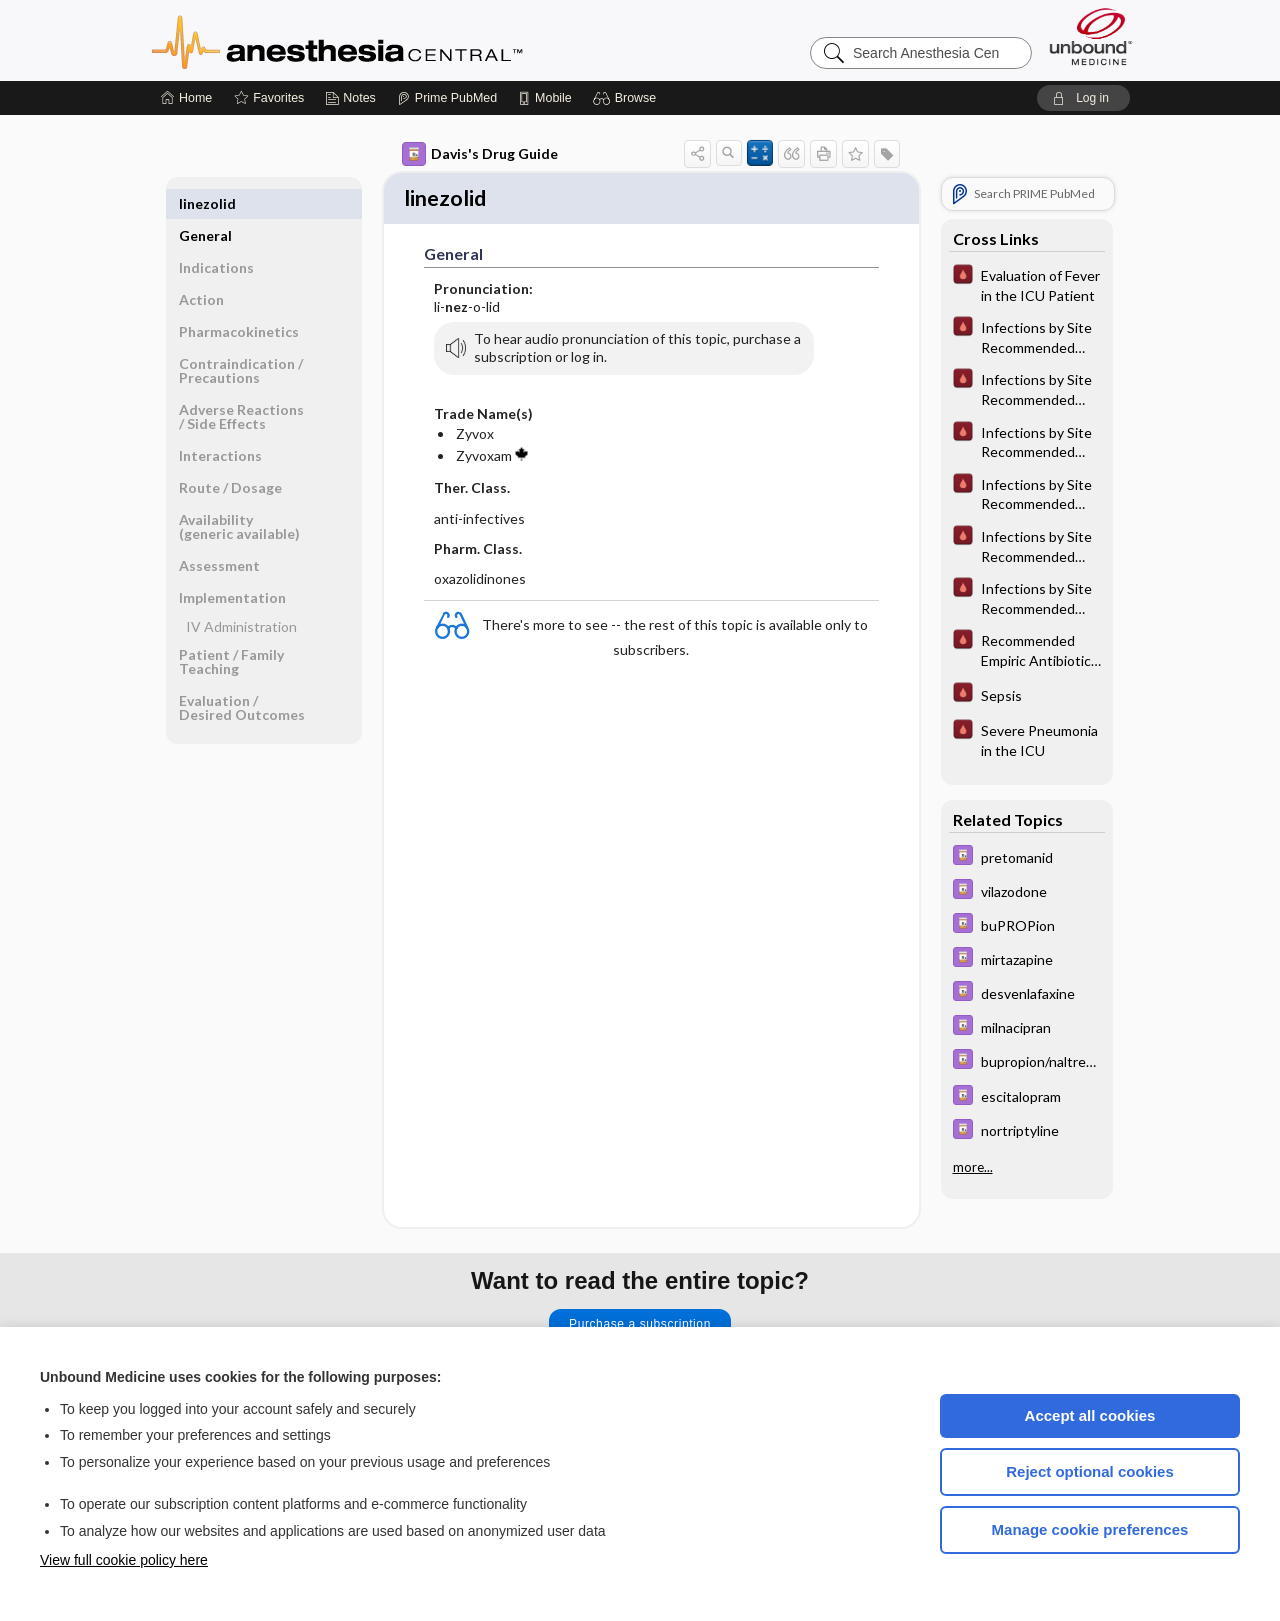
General (205, 203)
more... (973, 1167)
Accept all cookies (1090, 1415)
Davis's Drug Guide (480, 154)
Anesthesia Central (400, 40)
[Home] (186, 98)
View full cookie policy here (124, 1560)
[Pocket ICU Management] (1027, 284)
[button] (627, 98)
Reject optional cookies (1090, 1471)
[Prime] (447, 98)
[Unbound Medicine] (1091, 36)
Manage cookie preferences (1090, 1529)
